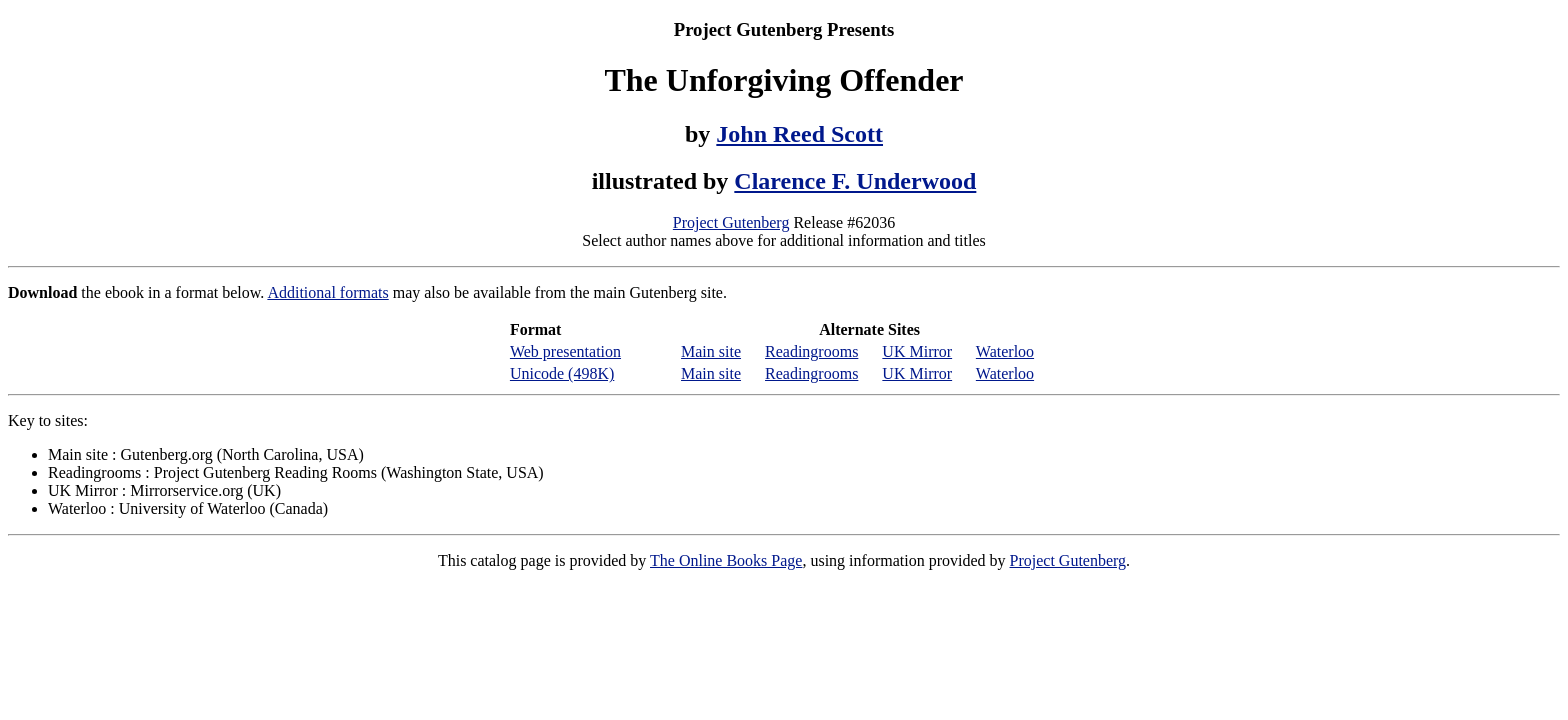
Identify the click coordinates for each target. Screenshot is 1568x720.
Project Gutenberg (731, 222)
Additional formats (327, 292)
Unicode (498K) (562, 373)
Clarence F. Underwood (855, 181)
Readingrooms (811, 351)
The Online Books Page (726, 560)
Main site (711, 351)
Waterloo (1005, 351)
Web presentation (565, 351)
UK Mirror (917, 351)
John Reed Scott (799, 134)
